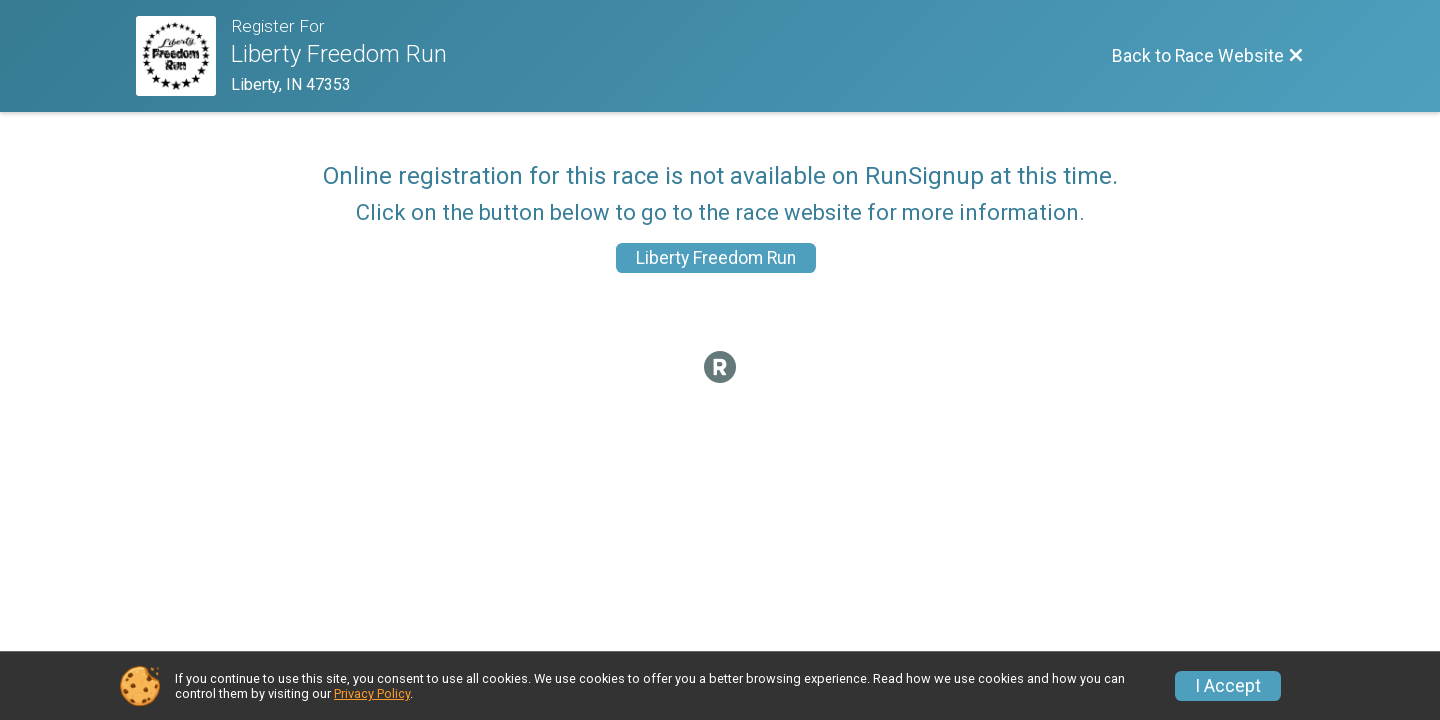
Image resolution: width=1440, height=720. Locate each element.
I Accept (1228, 686)
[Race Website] (183, 56)
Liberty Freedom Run (716, 258)
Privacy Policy (372, 693)
